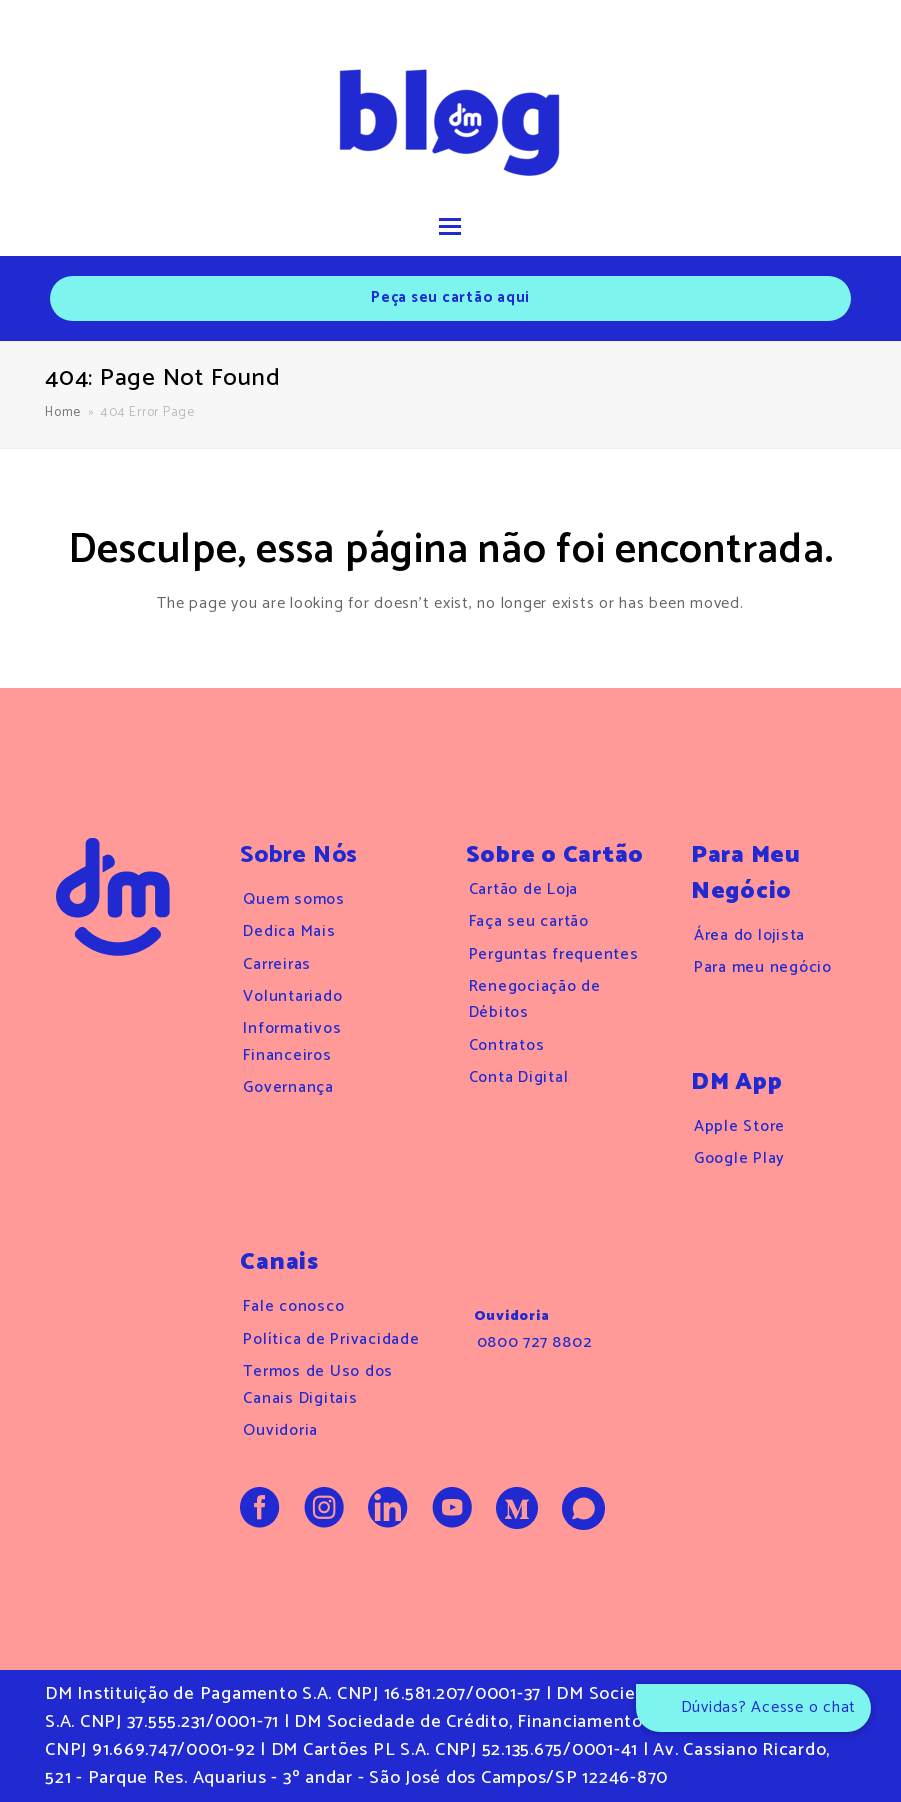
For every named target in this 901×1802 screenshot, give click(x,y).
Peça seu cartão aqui (450, 297)
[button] (450, 228)
